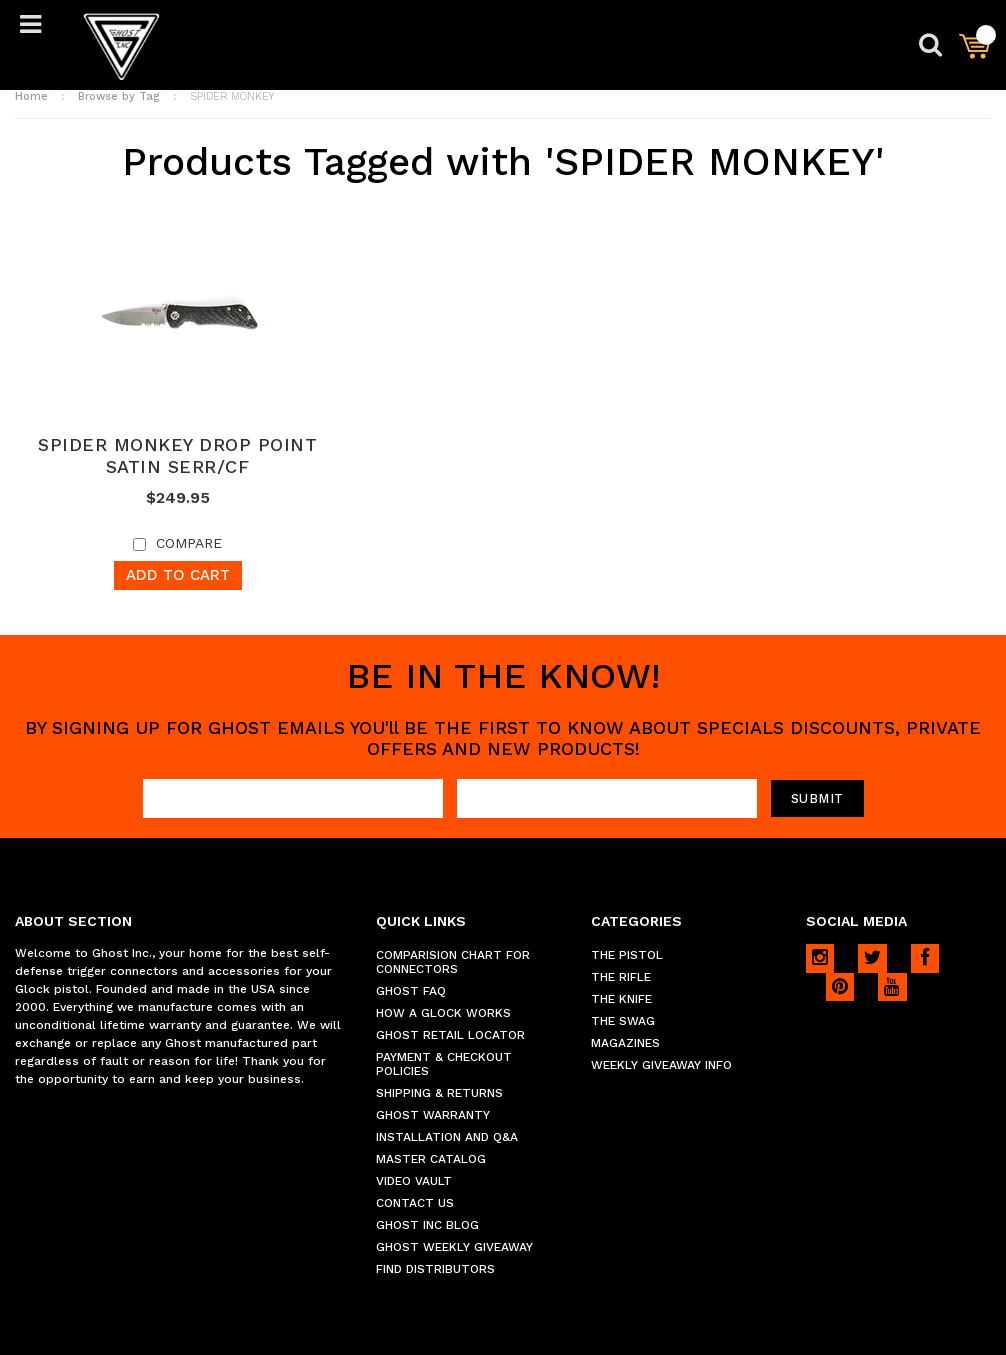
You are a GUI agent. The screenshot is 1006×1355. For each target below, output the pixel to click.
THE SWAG (623, 1021)
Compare (189, 543)
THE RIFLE (621, 977)
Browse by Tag (119, 96)
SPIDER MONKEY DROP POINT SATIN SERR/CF (177, 455)
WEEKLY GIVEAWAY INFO (661, 1065)
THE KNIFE (621, 999)
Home (31, 96)
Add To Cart (178, 575)
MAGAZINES (625, 1043)
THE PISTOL (627, 955)
